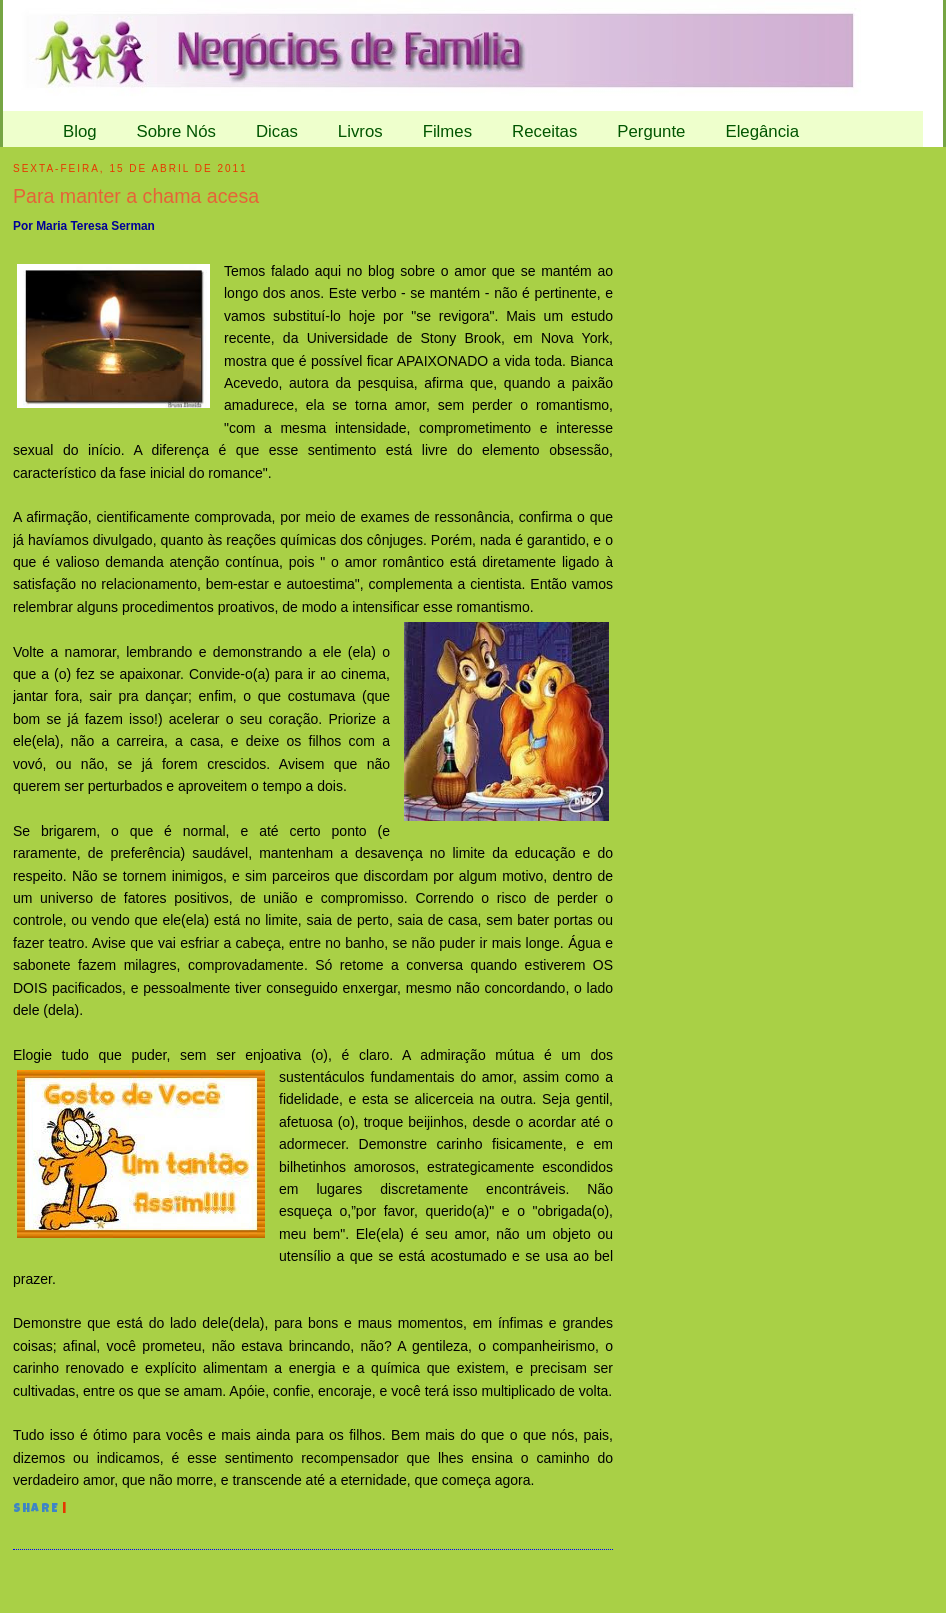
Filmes (447, 131)
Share (36, 1510)
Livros (360, 131)
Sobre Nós (176, 131)
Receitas (544, 131)
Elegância (762, 131)
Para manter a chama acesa (136, 196)
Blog (80, 131)
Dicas (277, 131)
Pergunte (651, 131)
